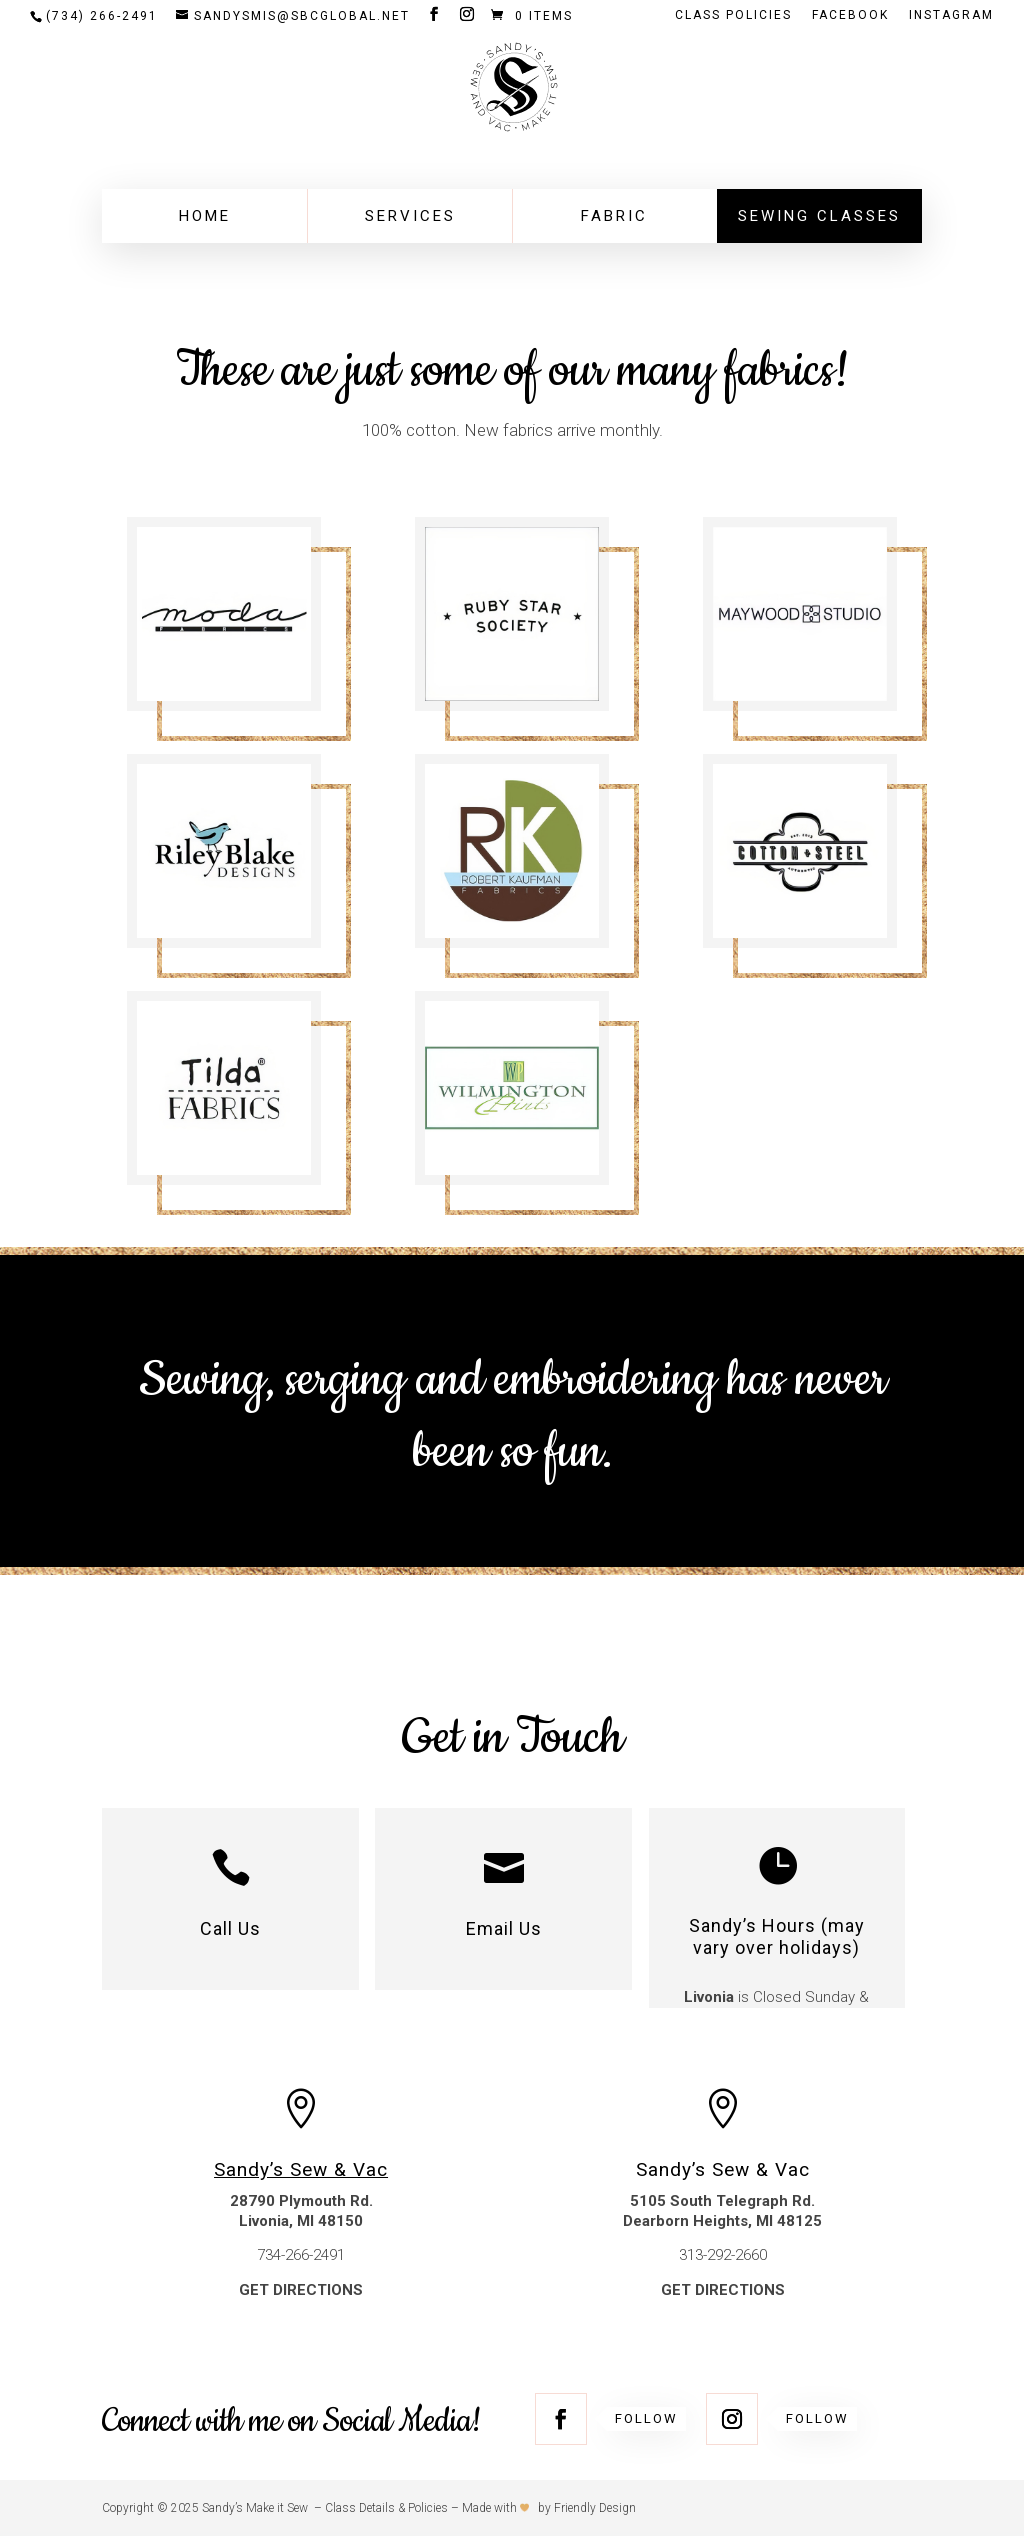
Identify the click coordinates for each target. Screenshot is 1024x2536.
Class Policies (733, 15)
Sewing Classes (819, 216)
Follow (646, 2418)
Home (205, 216)
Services (410, 216)
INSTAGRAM (951, 15)
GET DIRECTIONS (301, 2290)
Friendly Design (595, 2508)
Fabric (614, 216)
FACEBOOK (850, 15)
